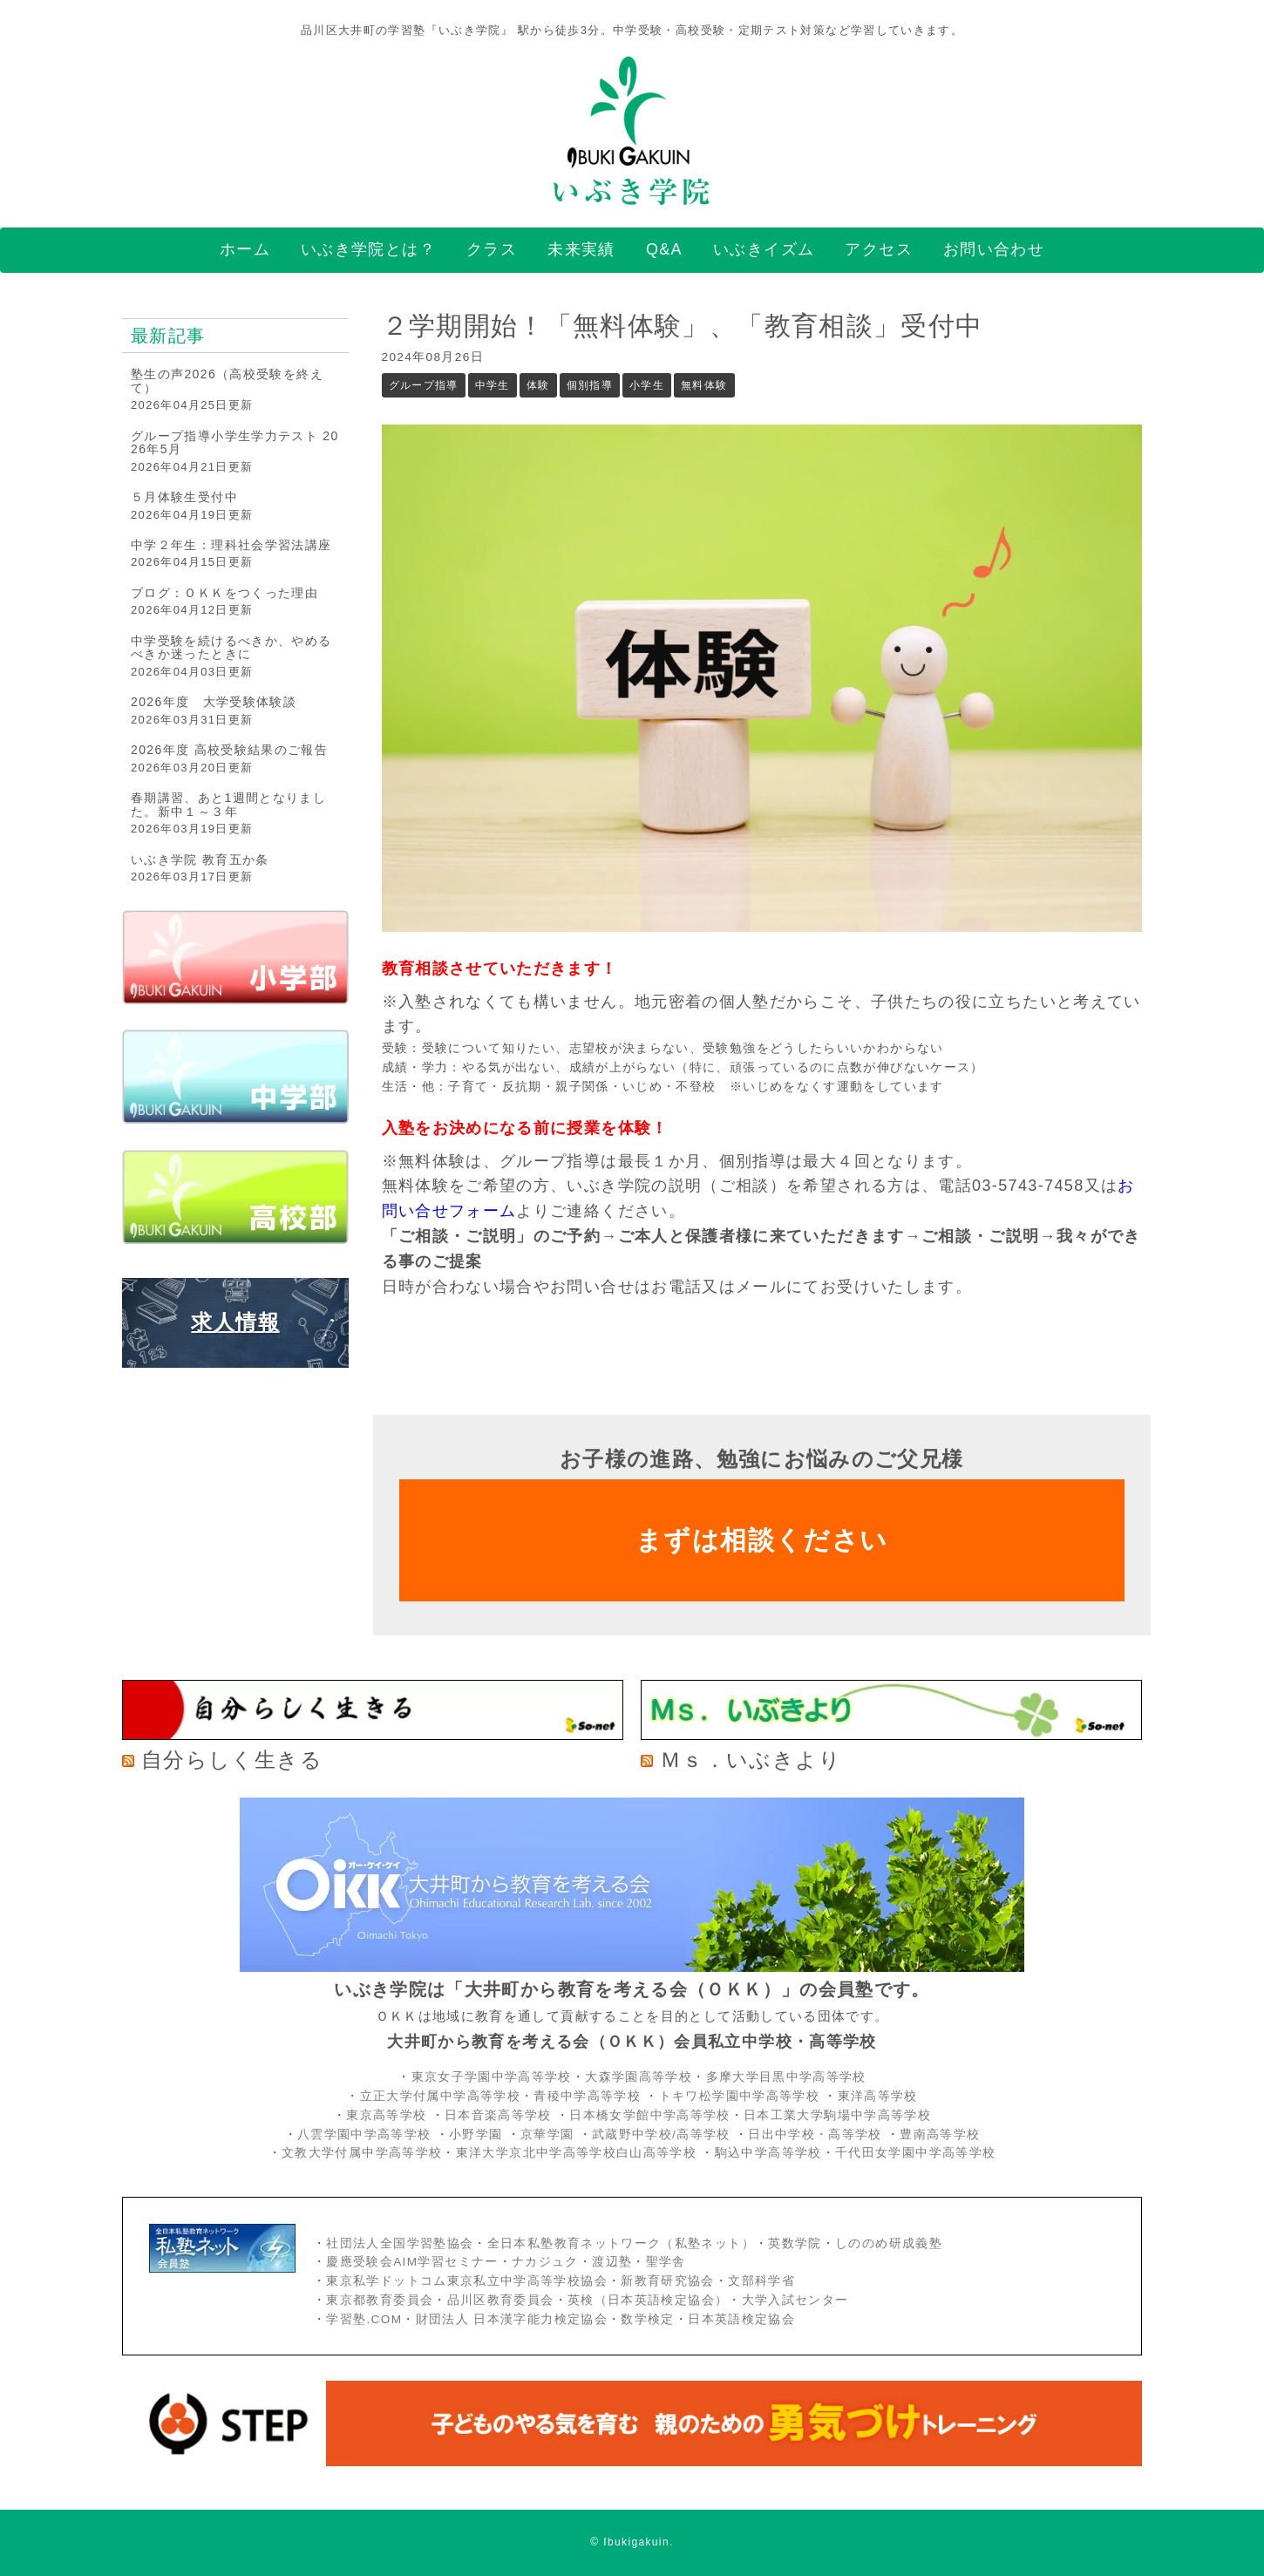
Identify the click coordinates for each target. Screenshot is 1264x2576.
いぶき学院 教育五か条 (200, 860)
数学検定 (647, 2319)
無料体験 (704, 385)
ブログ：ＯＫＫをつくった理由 (224, 593)
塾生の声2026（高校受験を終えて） (227, 380)
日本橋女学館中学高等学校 (649, 2115)
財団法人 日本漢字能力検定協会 (512, 2319)
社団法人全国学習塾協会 (399, 2243)
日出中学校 (781, 2134)
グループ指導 (424, 385)
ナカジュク (545, 2261)
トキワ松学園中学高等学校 (741, 2096)
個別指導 (590, 385)
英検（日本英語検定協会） (647, 2300)
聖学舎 (666, 2261)
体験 (538, 385)
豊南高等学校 (940, 2134)
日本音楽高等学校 (498, 2115)
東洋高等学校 (878, 2096)
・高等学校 (848, 2134)
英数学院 (794, 2243)
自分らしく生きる (232, 1759)
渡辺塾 (612, 2261)
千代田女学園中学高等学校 (915, 2152)
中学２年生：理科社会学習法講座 (231, 545)
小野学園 (475, 2134)
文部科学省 (761, 2280)
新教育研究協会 (668, 2280)
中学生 (492, 385)
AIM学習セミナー (445, 2261)
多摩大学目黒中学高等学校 (786, 2076)
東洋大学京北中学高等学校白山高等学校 (579, 2152)
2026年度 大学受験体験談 (213, 702)
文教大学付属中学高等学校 (362, 2152)
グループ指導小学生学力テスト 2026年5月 (235, 442)
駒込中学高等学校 (768, 2152)
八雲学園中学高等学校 (364, 2134)
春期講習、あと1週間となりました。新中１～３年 (228, 804)
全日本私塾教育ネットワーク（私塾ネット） (621, 2243)
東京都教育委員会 (379, 2300)
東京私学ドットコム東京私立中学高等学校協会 (467, 2280)
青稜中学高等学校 (587, 2096)
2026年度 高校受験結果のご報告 (229, 750)
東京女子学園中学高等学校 (491, 2076)
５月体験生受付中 (184, 497)
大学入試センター (795, 2300)
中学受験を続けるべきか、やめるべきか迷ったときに (231, 647)
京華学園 (549, 2134)
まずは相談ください (761, 1540)
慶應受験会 (359, 2261)
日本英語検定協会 (741, 2319)
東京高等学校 (386, 2115)
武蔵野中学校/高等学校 (661, 2134)
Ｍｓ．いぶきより (750, 1759)
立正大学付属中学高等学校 (440, 2096)
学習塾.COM (364, 2319)
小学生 (646, 385)
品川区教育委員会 (500, 2300)
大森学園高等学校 (638, 2076)
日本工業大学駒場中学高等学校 (837, 2115)
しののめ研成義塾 (888, 2243)
